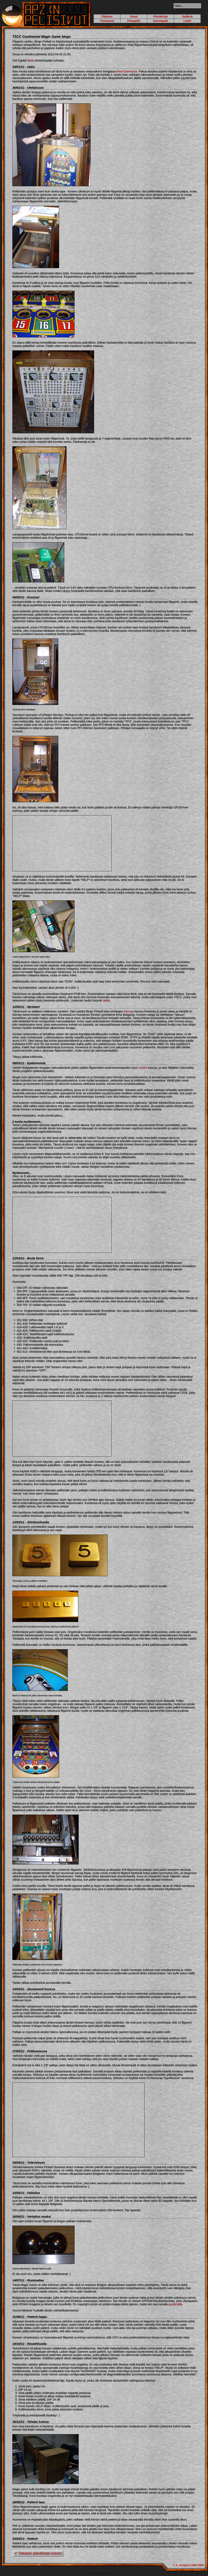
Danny (128, 1011)
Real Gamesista (127, 71)
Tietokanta (107, 20)
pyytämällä (175, 2304)
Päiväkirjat (160, 16)
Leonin (142, 1067)
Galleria (187, 16)
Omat (134, 16)
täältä (106, 1000)
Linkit (187, 20)
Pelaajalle (133, 20)
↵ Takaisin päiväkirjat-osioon (38, 2553)
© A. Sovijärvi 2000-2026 (188, 2565)
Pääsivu (107, 16)
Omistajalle (160, 20)
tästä (30, 60)
